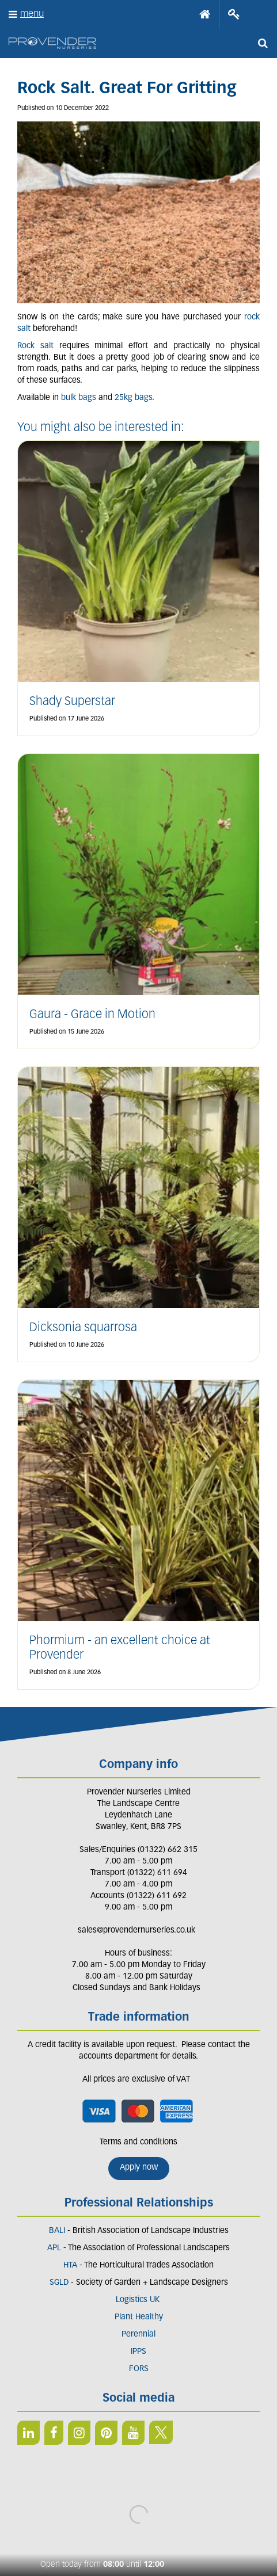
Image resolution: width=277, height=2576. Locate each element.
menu (32, 14)
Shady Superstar (72, 702)
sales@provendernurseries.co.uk (136, 1930)
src (262, 43)
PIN (106, 2433)
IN (79, 2433)
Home (205, 14)
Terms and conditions (138, 2142)
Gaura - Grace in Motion (92, 1015)
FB (53, 2433)
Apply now (139, 2167)
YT (133, 2433)
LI (28, 2433)
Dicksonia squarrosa (83, 1328)
